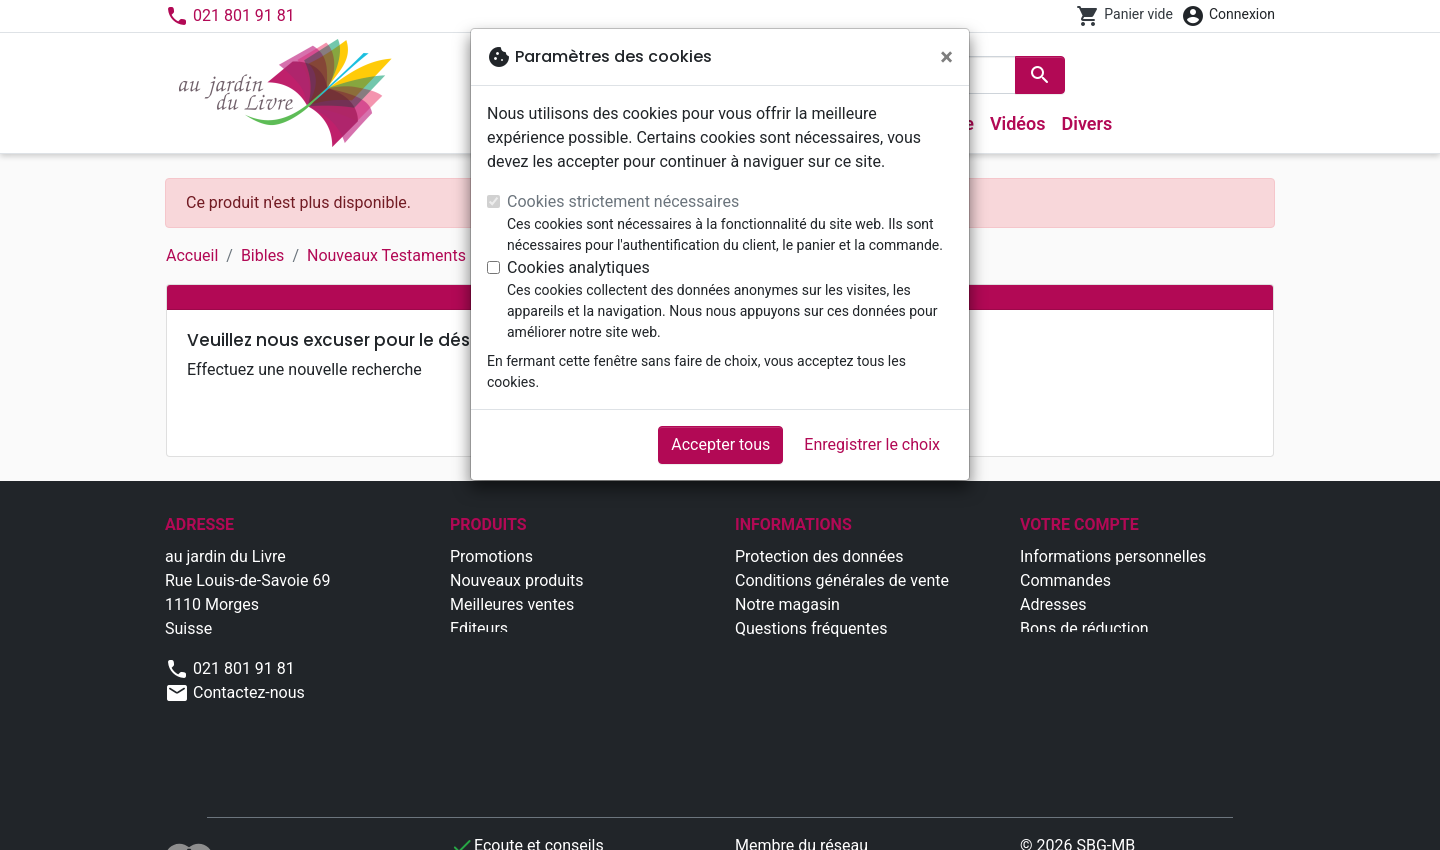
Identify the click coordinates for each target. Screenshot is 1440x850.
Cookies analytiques (578, 267)
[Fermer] (946, 57)
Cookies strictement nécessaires (623, 201)
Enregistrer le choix (872, 444)
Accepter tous (720, 444)
